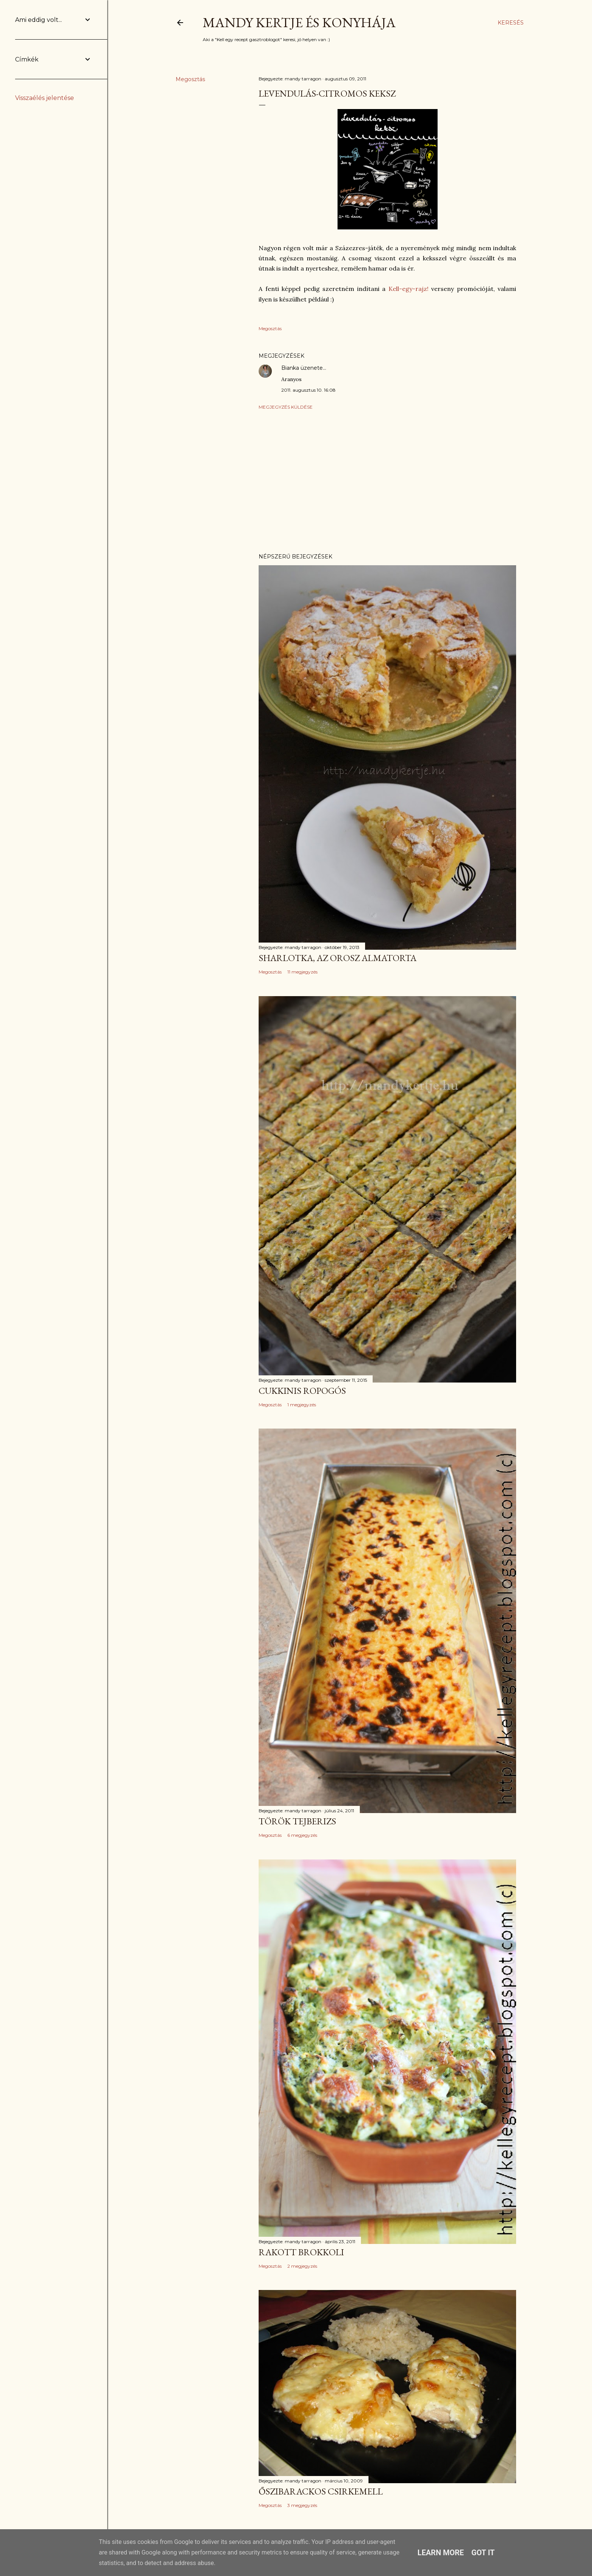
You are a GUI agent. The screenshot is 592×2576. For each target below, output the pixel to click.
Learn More (441, 2552)
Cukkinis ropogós (302, 1390)
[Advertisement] (387, 481)
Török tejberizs (297, 1821)
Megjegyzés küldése (286, 407)
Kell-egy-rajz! (408, 288)
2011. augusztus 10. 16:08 (308, 390)
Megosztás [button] (190, 79)
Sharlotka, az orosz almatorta (337, 958)
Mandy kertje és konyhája (299, 22)
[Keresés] (511, 23)
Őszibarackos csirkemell (321, 2491)
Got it (483, 2552)
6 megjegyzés (302, 1835)
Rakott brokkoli (301, 2252)
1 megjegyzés (301, 1404)
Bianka (290, 367)
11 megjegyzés (302, 972)
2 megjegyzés (302, 2266)
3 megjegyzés (302, 2505)
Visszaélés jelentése (44, 98)
